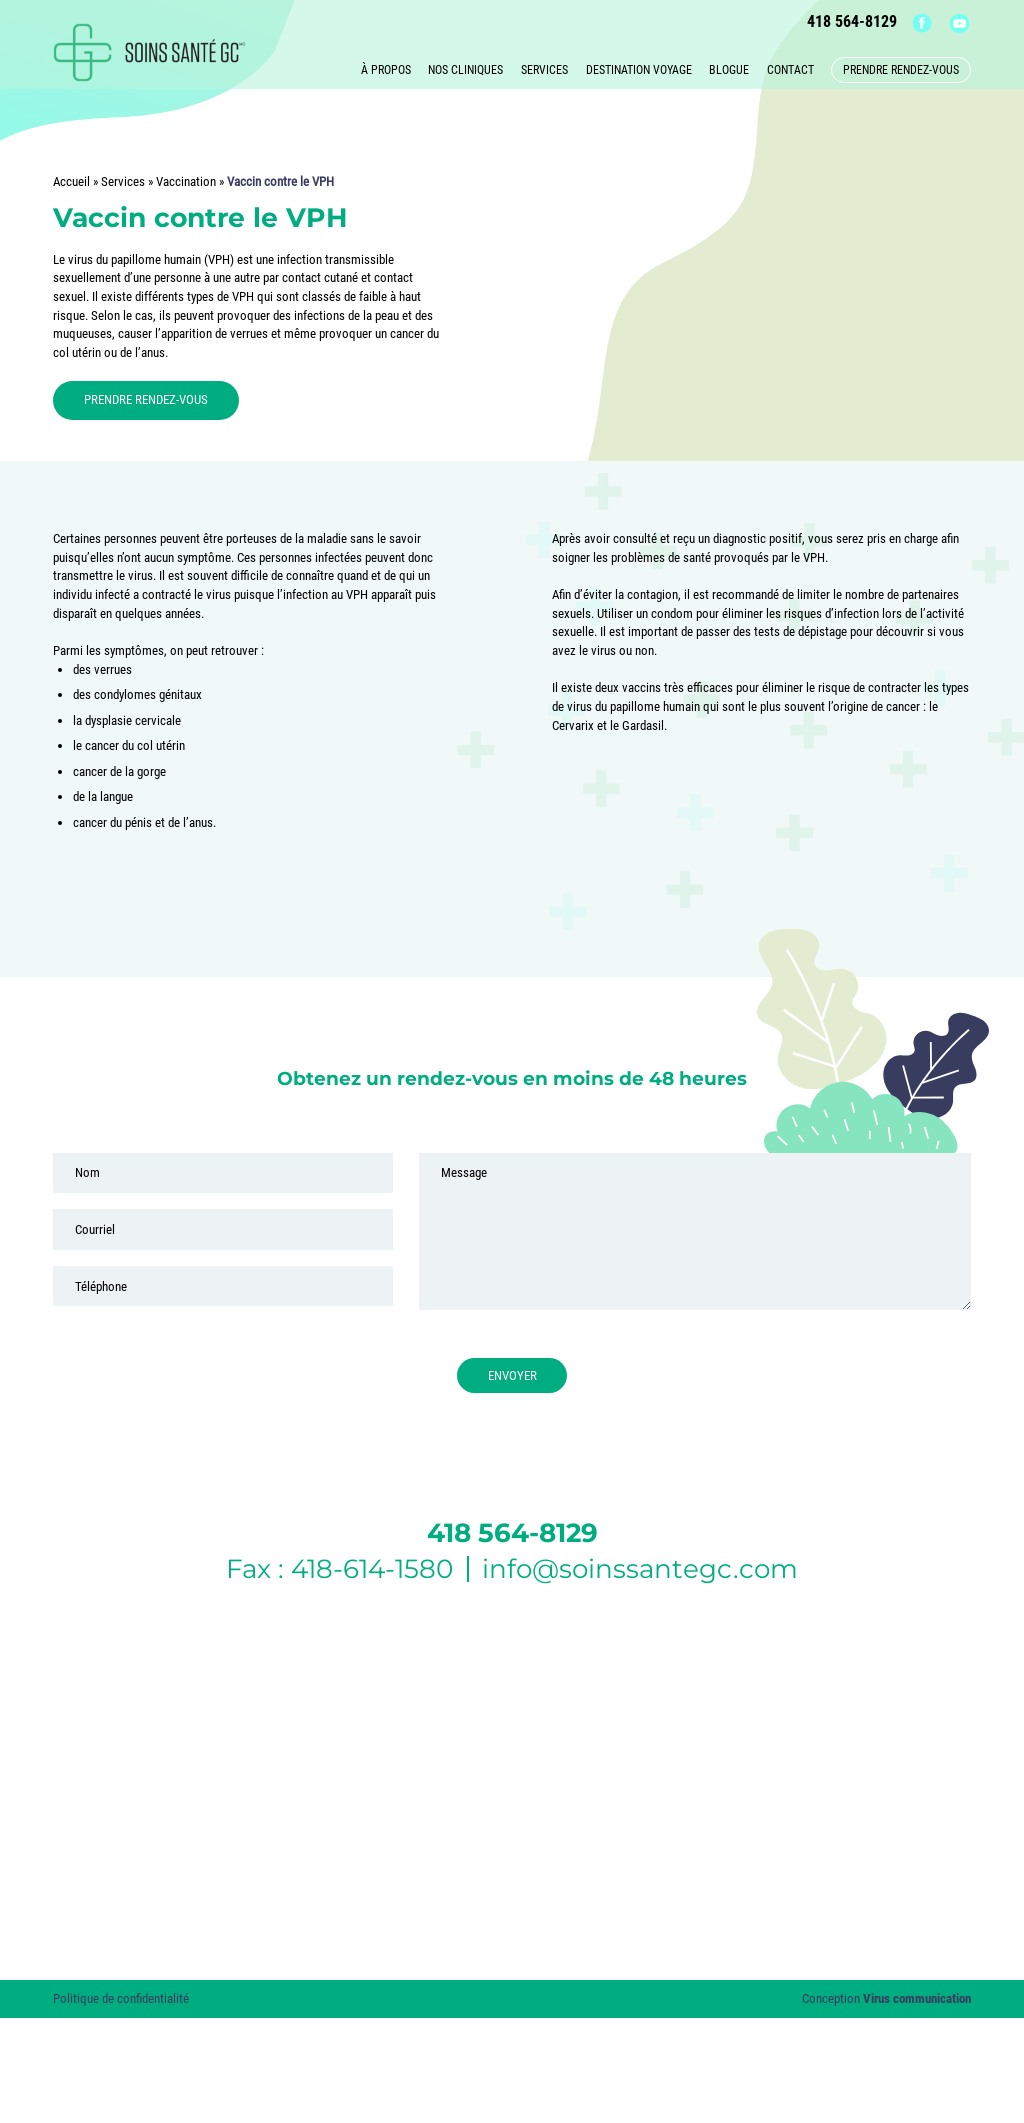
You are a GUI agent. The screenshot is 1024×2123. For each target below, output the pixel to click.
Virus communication (917, 1998)
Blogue (729, 67)
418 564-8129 (858, 21)
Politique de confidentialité (121, 1998)
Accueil (71, 181)
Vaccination (186, 181)
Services (544, 67)
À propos (386, 67)
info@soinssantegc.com (640, 1569)
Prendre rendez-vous (901, 67)
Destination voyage (639, 67)
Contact (790, 67)
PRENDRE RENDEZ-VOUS (146, 399)
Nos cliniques (465, 67)
